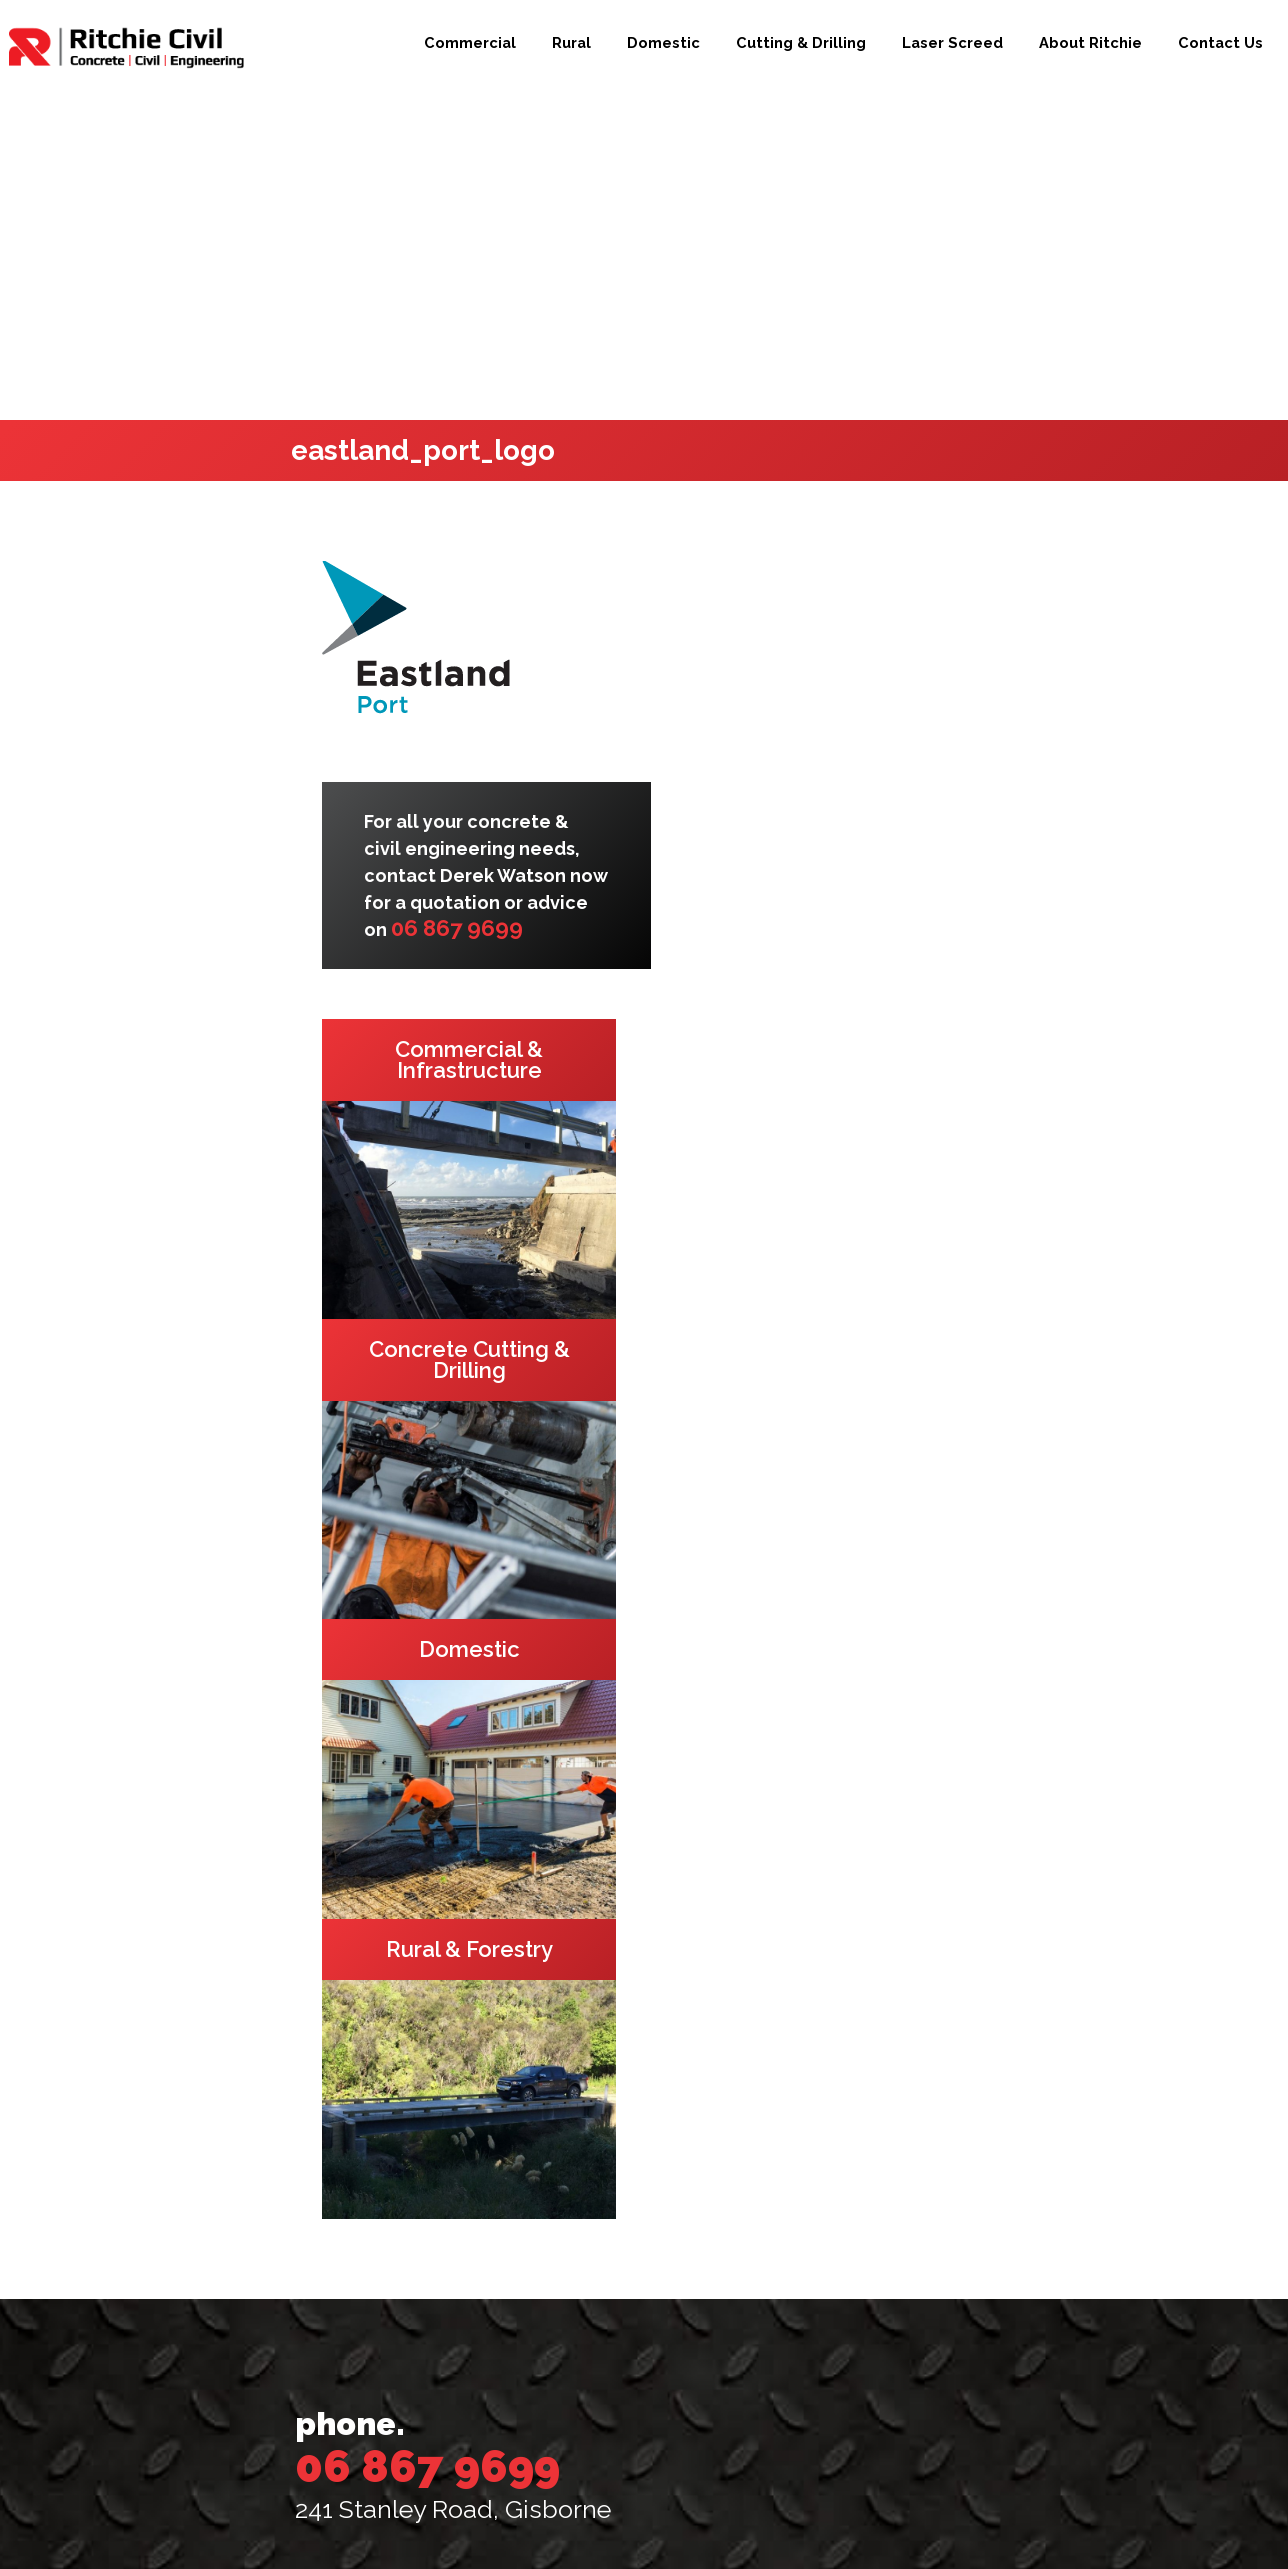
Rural (571, 42)
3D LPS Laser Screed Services (451, 2351)
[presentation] (836, 2412)
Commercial (470, 42)
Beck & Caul (857, 2518)
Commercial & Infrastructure (457, 2191)
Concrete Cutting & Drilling (451, 2311)
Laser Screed (952, 42)
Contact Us (1220, 42)
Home (345, 2151)
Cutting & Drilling (801, 42)
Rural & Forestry (400, 2231)
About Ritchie (1090, 42)
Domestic (663, 42)
